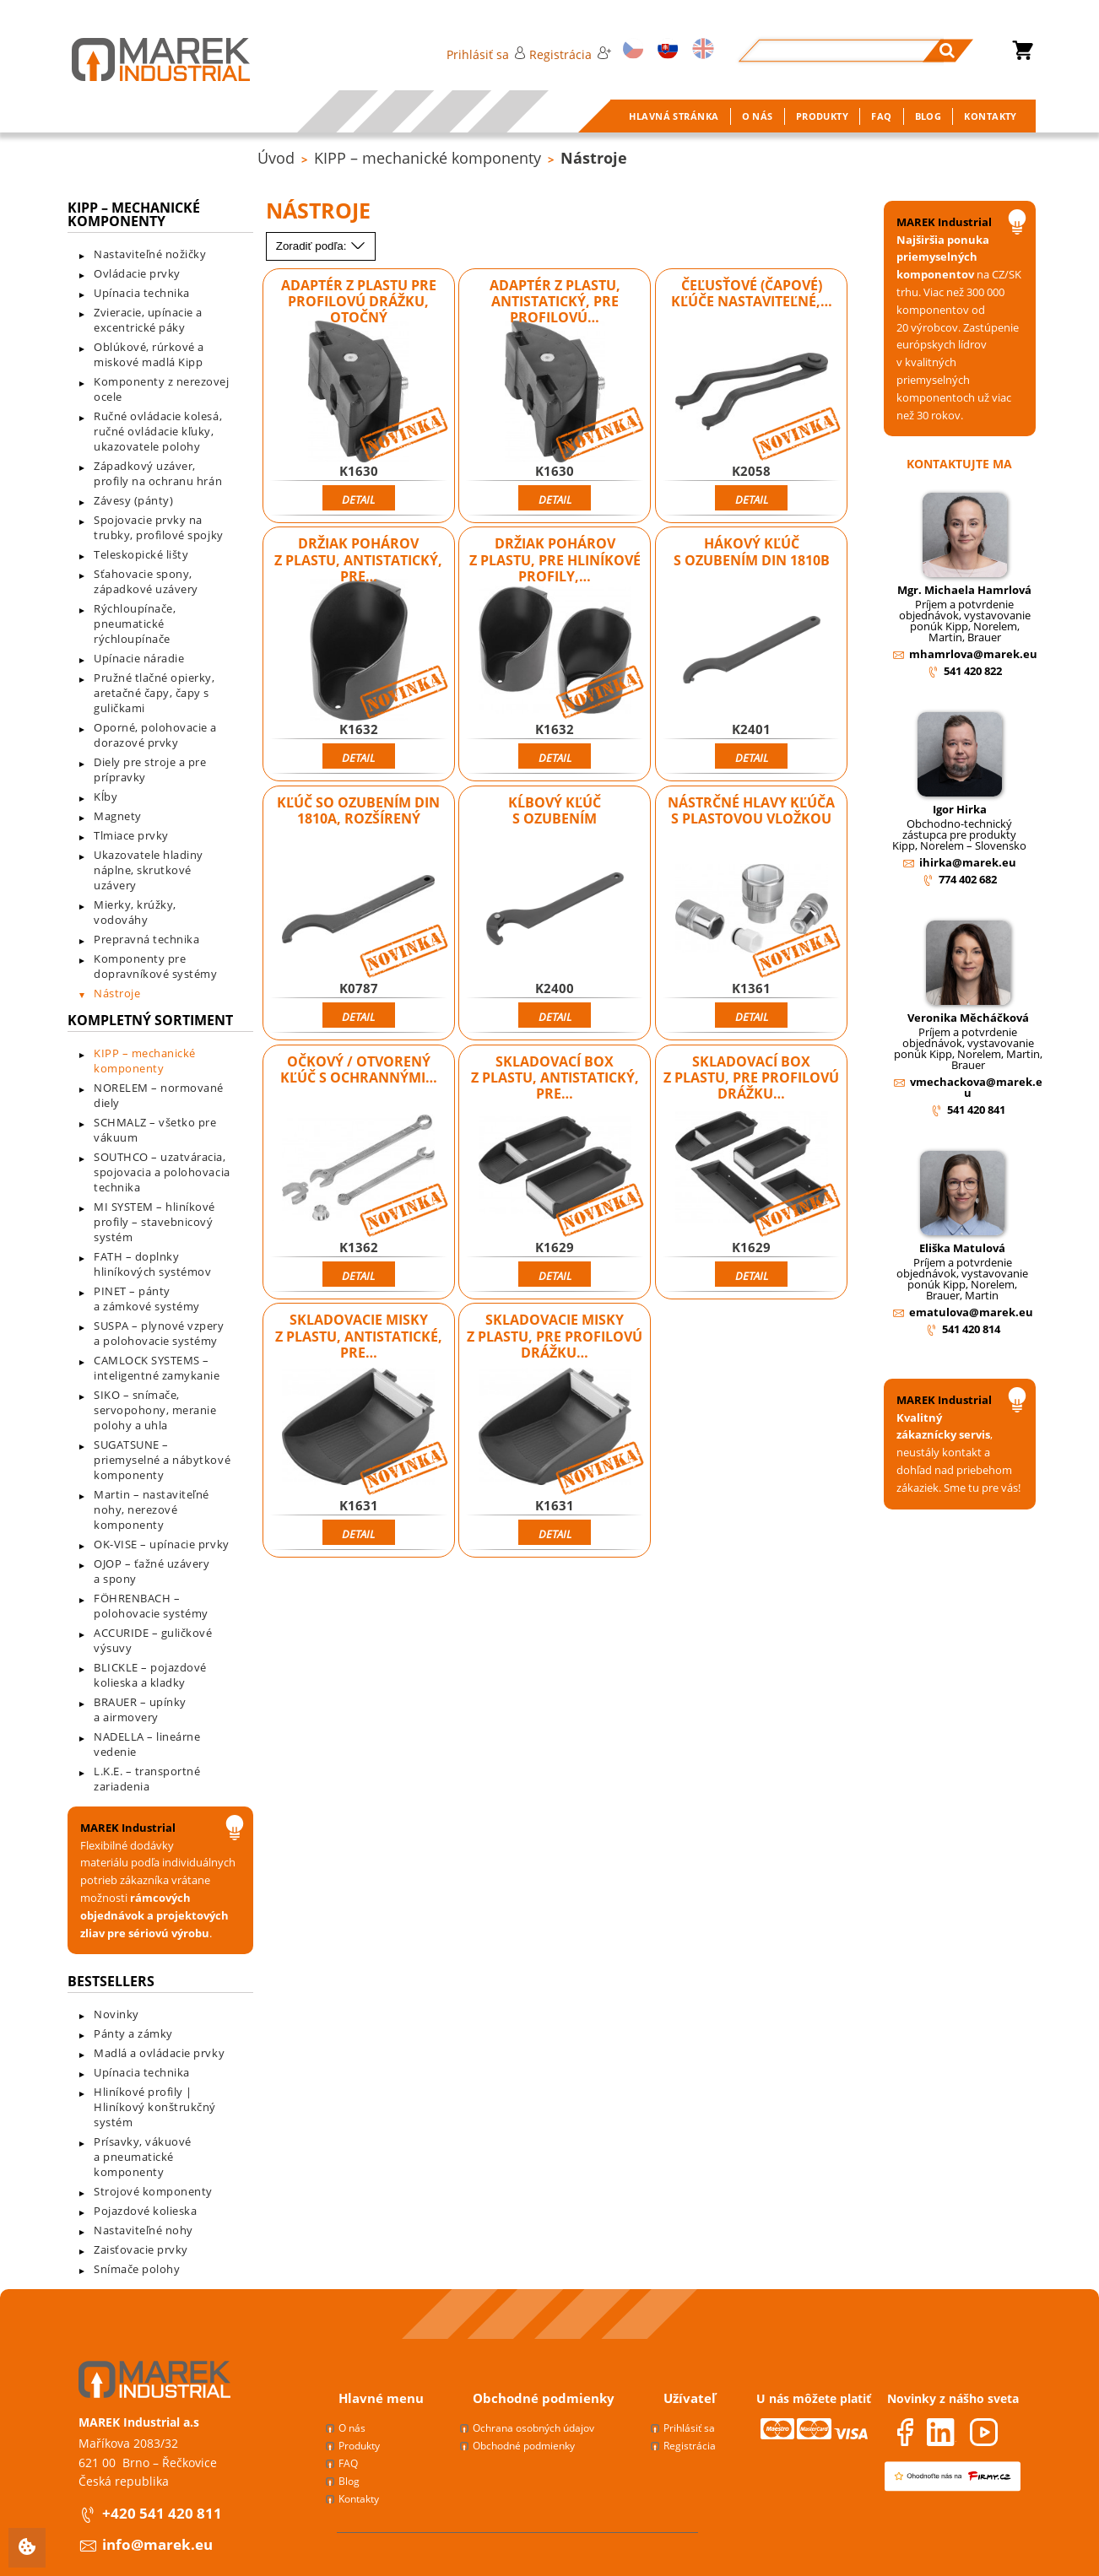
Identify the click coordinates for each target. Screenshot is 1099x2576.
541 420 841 (976, 1109)
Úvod (276, 158)
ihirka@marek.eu (967, 862)
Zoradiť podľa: (321, 246)
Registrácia (569, 54)
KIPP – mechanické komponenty (427, 158)
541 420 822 (973, 670)
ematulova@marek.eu (971, 1312)
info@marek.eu (157, 2544)
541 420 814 (971, 1329)
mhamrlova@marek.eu (973, 654)
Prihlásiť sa (486, 54)
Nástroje (593, 158)
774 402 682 (968, 879)
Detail (358, 499)
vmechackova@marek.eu (976, 1087)
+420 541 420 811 (162, 2513)
